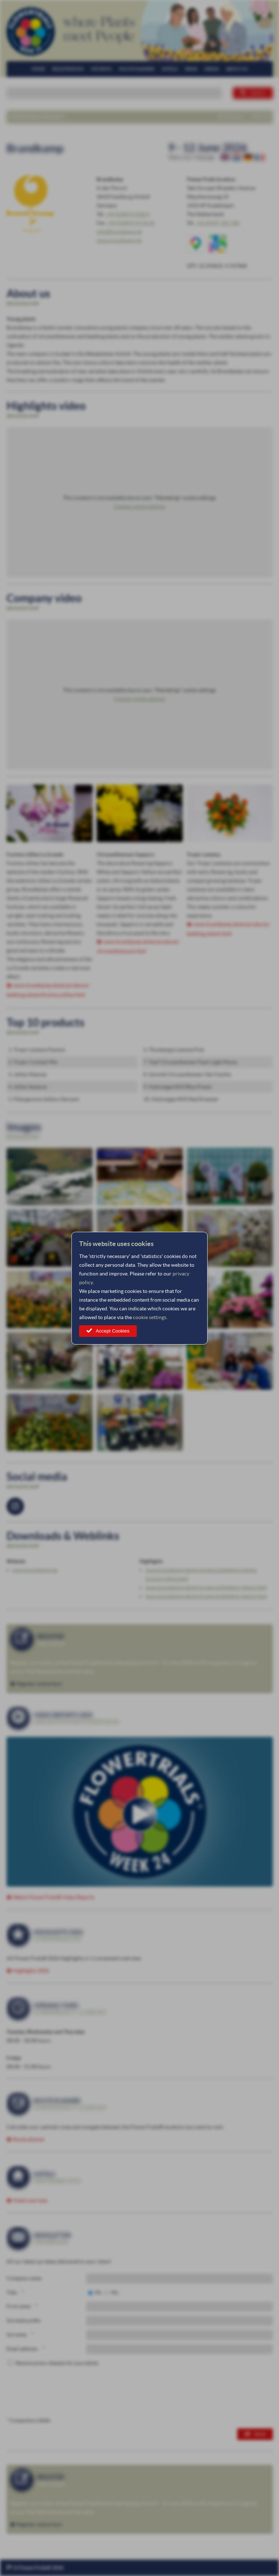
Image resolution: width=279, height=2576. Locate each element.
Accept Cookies (113, 1331)
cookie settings (149, 1317)
